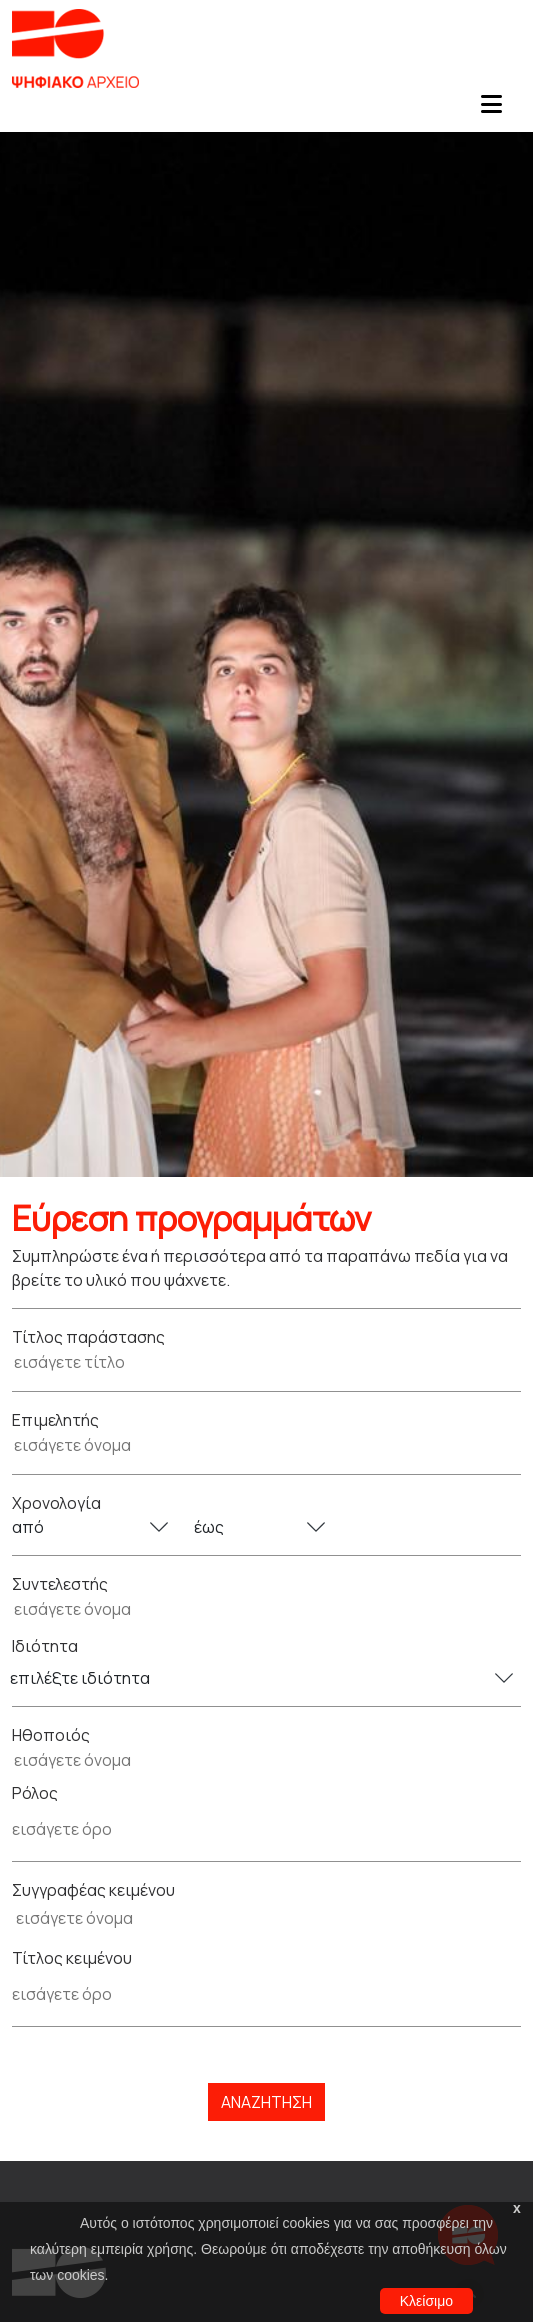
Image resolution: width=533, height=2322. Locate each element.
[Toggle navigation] (491, 110)
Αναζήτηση (266, 2102)
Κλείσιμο (426, 2301)
